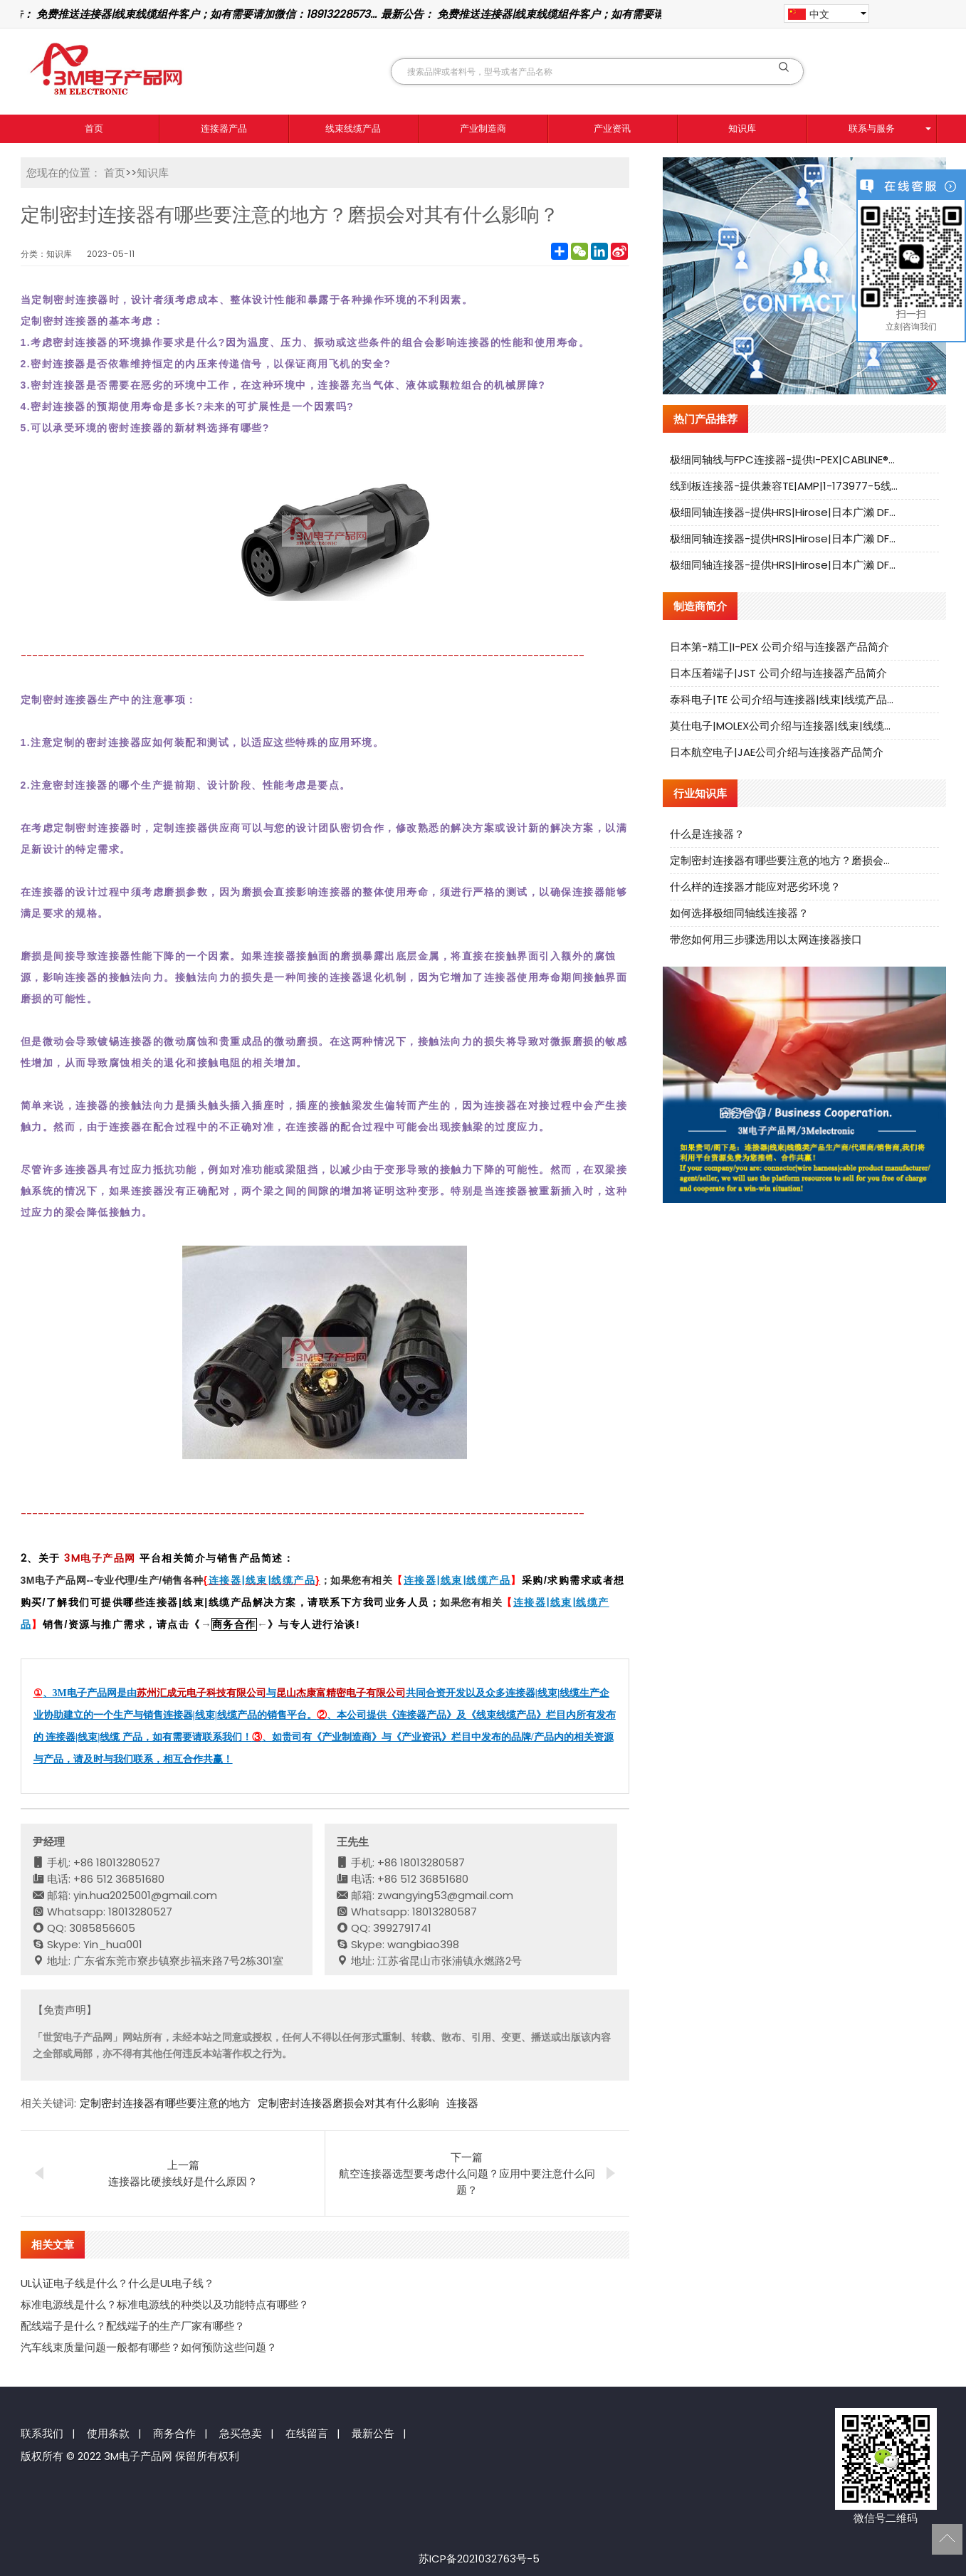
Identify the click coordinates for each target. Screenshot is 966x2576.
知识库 (742, 128)
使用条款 (108, 2433)
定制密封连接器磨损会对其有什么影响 (348, 2103)
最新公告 (373, 2433)
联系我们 (42, 2433)
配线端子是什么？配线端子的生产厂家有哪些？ (133, 2325)
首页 (94, 128)
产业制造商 (483, 128)
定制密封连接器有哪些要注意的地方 (165, 2103)
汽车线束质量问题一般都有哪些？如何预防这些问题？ (149, 2347)
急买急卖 (240, 2433)
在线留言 (306, 2433)
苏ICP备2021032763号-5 (479, 2558)
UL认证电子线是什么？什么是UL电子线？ (117, 2283)
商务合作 (174, 2433)
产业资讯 (612, 128)
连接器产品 (224, 128)
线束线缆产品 (353, 128)
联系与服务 (872, 128)
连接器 (462, 2103)
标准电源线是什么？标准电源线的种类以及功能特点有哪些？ (165, 2304)
